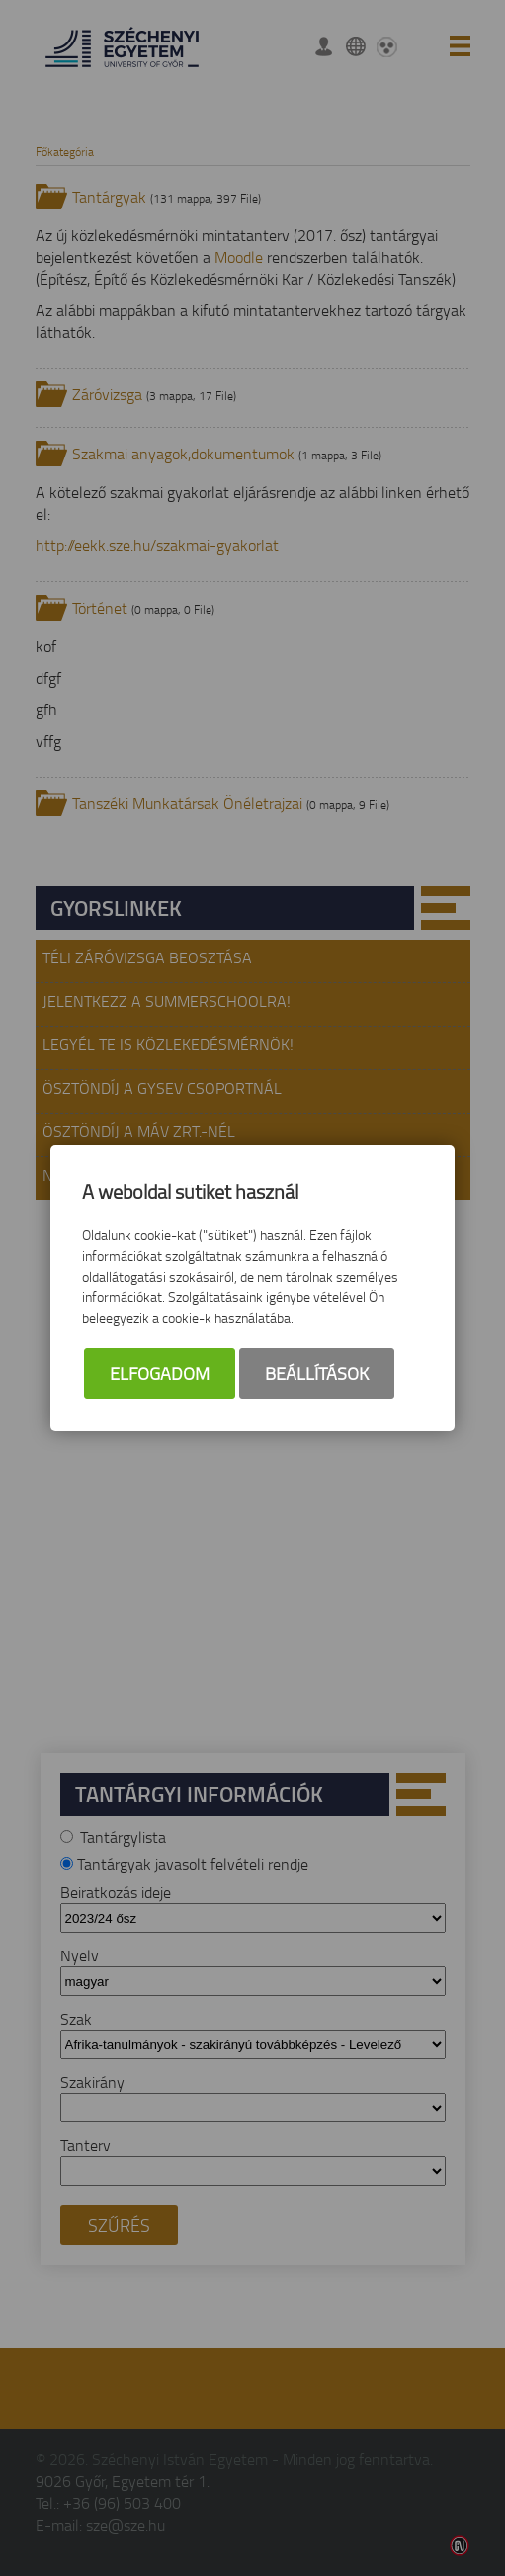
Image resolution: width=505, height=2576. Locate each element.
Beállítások (317, 1373)
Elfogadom (160, 1373)
